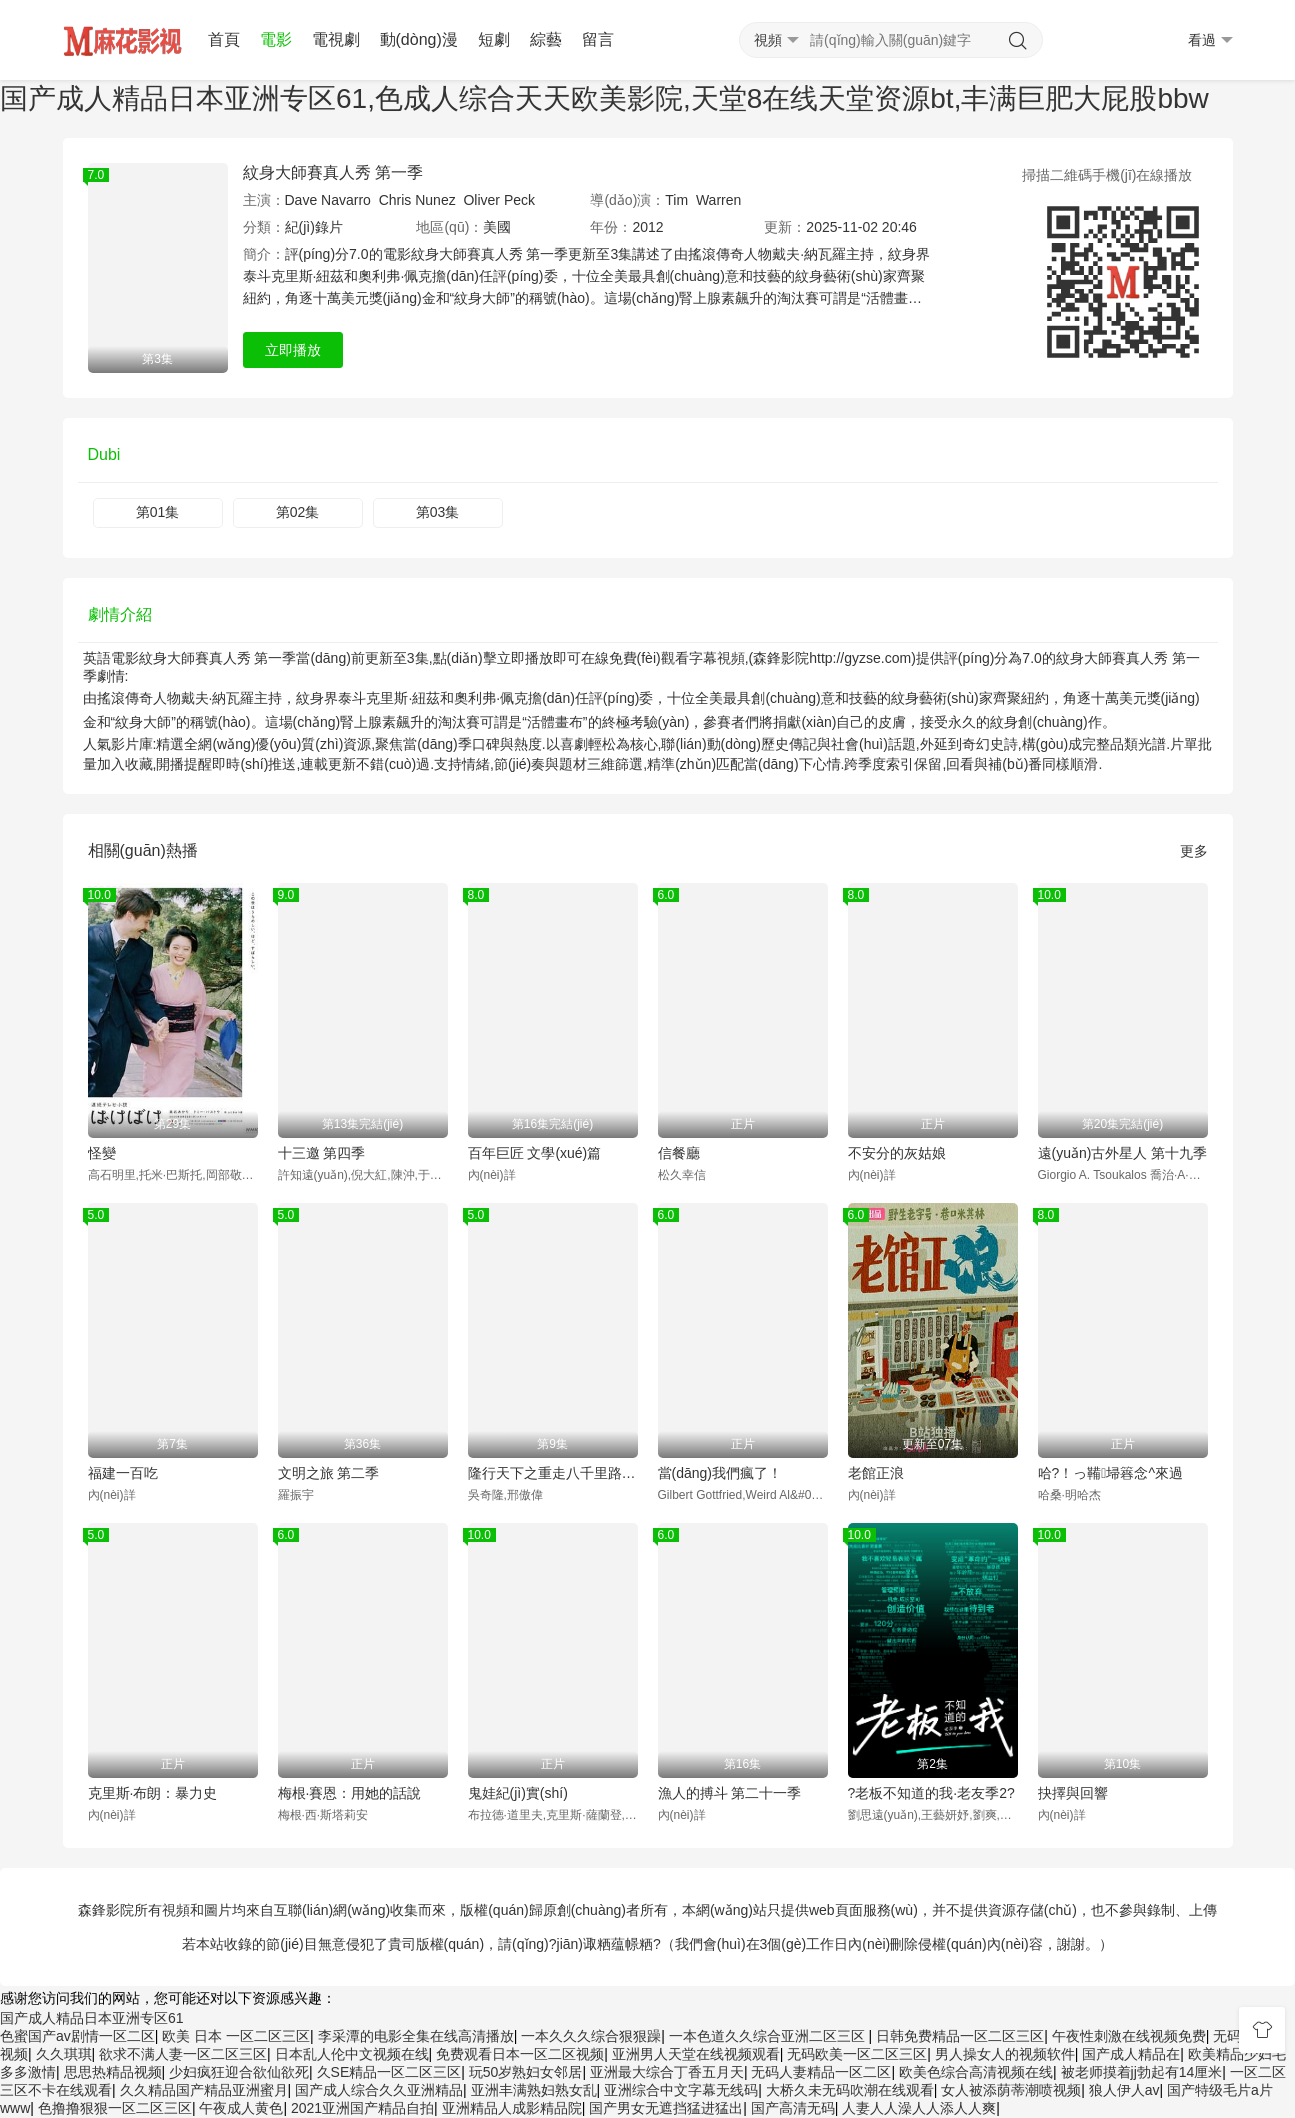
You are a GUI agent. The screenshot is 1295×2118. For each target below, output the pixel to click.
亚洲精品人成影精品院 (512, 2108)
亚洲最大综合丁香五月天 (667, 2072)
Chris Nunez (417, 200)
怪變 (102, 1153)
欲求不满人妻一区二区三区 (183, 2054)
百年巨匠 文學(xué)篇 (535, 1153)
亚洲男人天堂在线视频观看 (696, 2054)
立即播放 (293, 350)
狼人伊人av (1124, 2090)
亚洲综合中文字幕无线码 (681, 2090)
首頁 (224, 39)
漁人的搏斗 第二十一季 (730, 1793)
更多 (1194, 851)
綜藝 (546, 39)
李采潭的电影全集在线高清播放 (416, 2036)
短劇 (494, 39)
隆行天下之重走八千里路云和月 (553, 1473)
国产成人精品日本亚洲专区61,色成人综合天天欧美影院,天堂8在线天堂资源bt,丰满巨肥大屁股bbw (604, 98)
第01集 (158, 512)
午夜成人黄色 (241, 2108)
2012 (647, 227)
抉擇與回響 (1073, 1793)
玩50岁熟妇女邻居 (526, 2072)
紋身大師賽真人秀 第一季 (333, 172)
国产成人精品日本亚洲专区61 (92, 2018)
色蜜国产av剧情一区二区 (77, 2036)
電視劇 (336, 39)
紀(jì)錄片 (314, 227)
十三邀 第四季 (322, 1153)
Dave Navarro (328, 200)
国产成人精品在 (1131, 2054)
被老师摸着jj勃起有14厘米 (1142, 2072)
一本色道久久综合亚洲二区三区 (769, 2036)
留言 (598, 39)
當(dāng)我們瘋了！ (720, 1473)
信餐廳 (679, 1153)
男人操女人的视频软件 (1005, 2054)
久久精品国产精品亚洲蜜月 (204, 2090)
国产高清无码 (793, 2108)
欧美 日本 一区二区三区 (236, 2036)
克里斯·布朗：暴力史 (153, 1793)
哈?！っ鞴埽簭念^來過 (1110, 1473)
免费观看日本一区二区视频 (520, 2054)
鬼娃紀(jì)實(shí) (518, 1793)
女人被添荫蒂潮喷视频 (1011, 2090)
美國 (497, 227)
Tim (676, 200)
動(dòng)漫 (419, 39)
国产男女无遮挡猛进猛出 (666, 2108)
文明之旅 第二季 (329, 1473)
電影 (276, 39)
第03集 (438, 512)
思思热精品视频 (113, 2072)
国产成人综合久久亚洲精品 (379, 2090)
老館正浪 (876, 1473)
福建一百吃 (123, 1473)
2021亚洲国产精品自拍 (362, 2108)
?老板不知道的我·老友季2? (931, 1793)
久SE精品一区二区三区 (389, 2072)
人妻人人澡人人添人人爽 (919, 2108)
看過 (1210, 40)
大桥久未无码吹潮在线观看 (850, 2090)
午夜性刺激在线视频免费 (1129, 2036)
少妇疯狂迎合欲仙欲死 (239, 2072)
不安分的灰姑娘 (897, 1153)
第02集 (298, 512)
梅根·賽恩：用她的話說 (350, 1793)
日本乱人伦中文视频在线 (352, 2054)
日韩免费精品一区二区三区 (960, 2036)
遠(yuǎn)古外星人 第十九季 (1123, 1153)
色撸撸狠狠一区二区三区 (115, 2108)
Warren (718, 200)
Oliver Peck (499, 200)
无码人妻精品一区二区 (821, 2072)
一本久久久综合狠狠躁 (591, 2036)
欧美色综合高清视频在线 (976, 2072)
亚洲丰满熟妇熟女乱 (534, 2090)
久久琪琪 (64, 2054)
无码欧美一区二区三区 (857, 2054)
